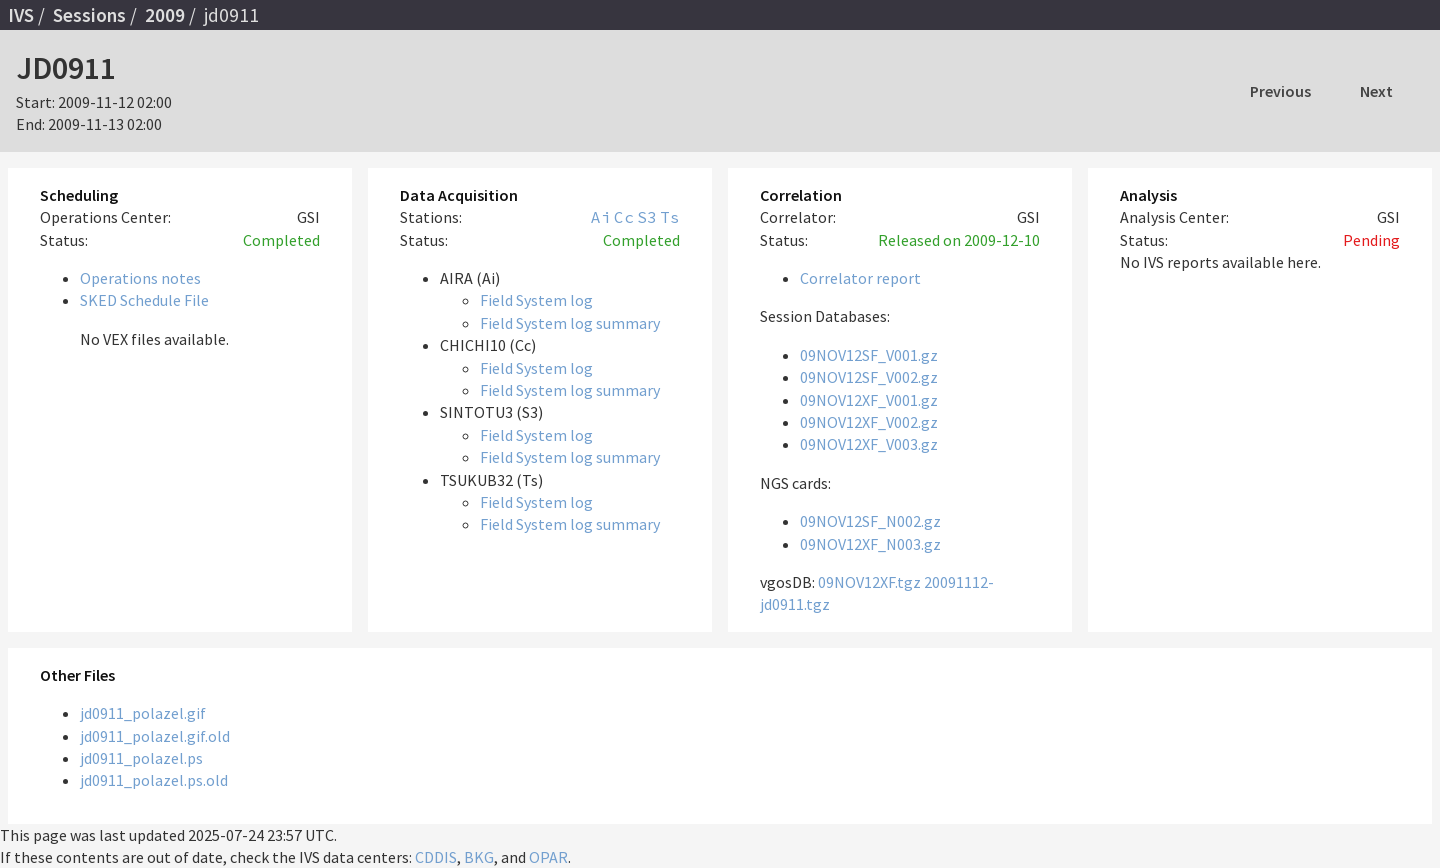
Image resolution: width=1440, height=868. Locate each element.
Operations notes (140, 278)
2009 (165, 15)
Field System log (536, 300)
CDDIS (436, 857)
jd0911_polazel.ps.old (154, 780)
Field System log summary (570, 323)
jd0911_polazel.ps (141, 758)
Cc (624, 217)
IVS (21, 15)
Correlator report (860, 278)
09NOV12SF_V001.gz (869, 355)
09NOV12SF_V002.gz (869, 377)
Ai (601, 217)
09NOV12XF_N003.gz (870, 544)
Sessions (89, 15)
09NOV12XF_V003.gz (869, 444)
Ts (670, 217)
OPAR (548, 857)
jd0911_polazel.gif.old (155, 736)
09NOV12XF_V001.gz (869, 400)
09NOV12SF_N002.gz (870, 521)
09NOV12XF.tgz (869, 582)
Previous (1280, 91)
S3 (647, 217)
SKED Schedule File (144, 300)
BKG (479, 857)
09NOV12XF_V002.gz (869, 422)
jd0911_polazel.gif (143, 713)
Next (1376, 91)
